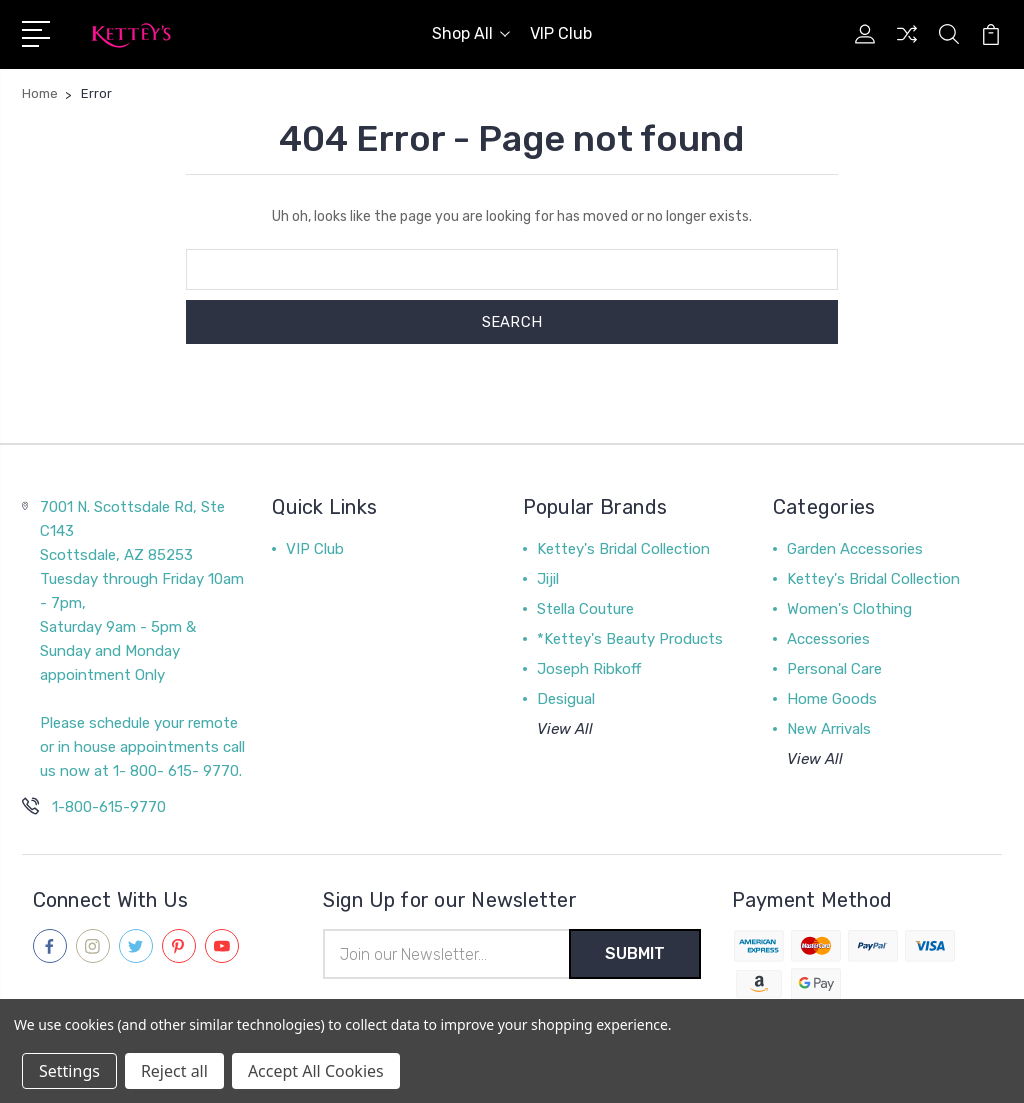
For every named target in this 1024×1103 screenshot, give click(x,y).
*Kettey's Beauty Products (630, 639)
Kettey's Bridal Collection (623, 549)
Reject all (174, 1071)
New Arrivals (829, 729)
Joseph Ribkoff (589, 669)
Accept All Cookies (316, 1071)
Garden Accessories (855, 549)
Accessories (828, 639)
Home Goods (832, 699)
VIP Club (561, 33)
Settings (69, 1071)
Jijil (548, 579)
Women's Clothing (849, 609)
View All (565, 729)
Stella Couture (585, 609)
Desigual (566, 699)
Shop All (471, 33)
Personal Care (834, 669)
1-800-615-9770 (109, 807)
